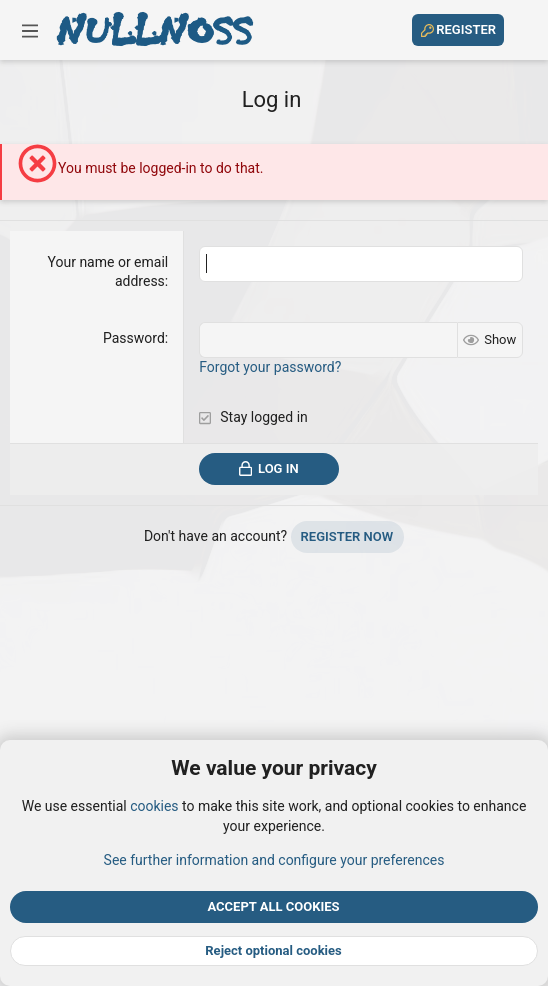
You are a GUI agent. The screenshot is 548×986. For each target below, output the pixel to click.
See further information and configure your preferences (274, 859)
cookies (154, 806)
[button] (30, 30)
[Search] (521, 30)
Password (134, 338)
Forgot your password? (270, 367)
